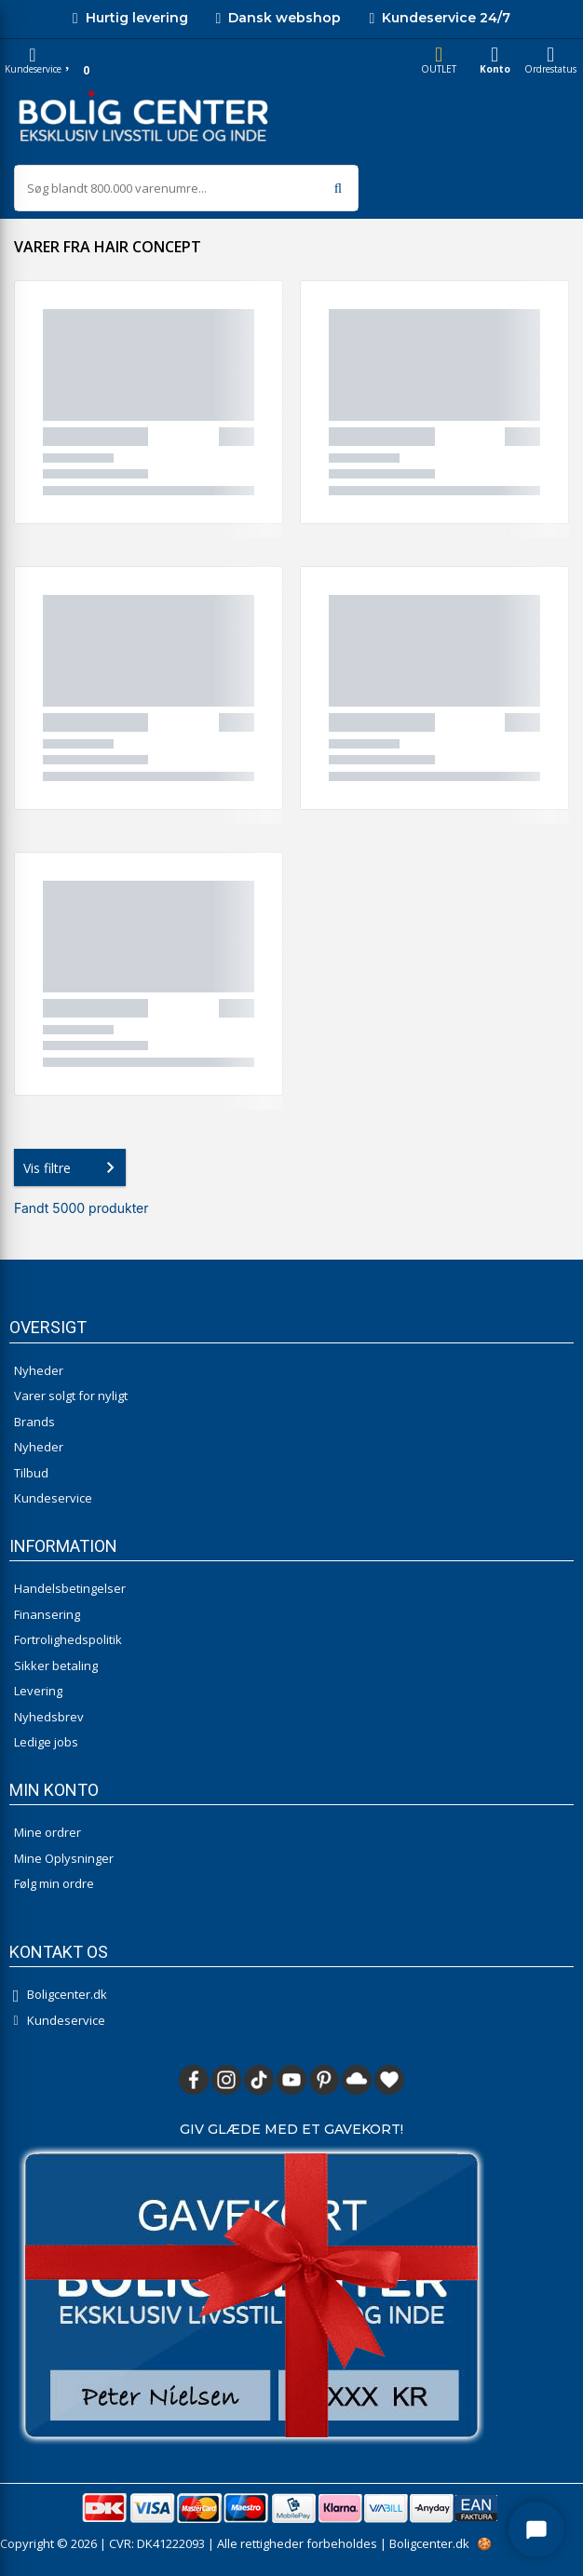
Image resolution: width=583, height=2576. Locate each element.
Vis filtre (72, 1167)
